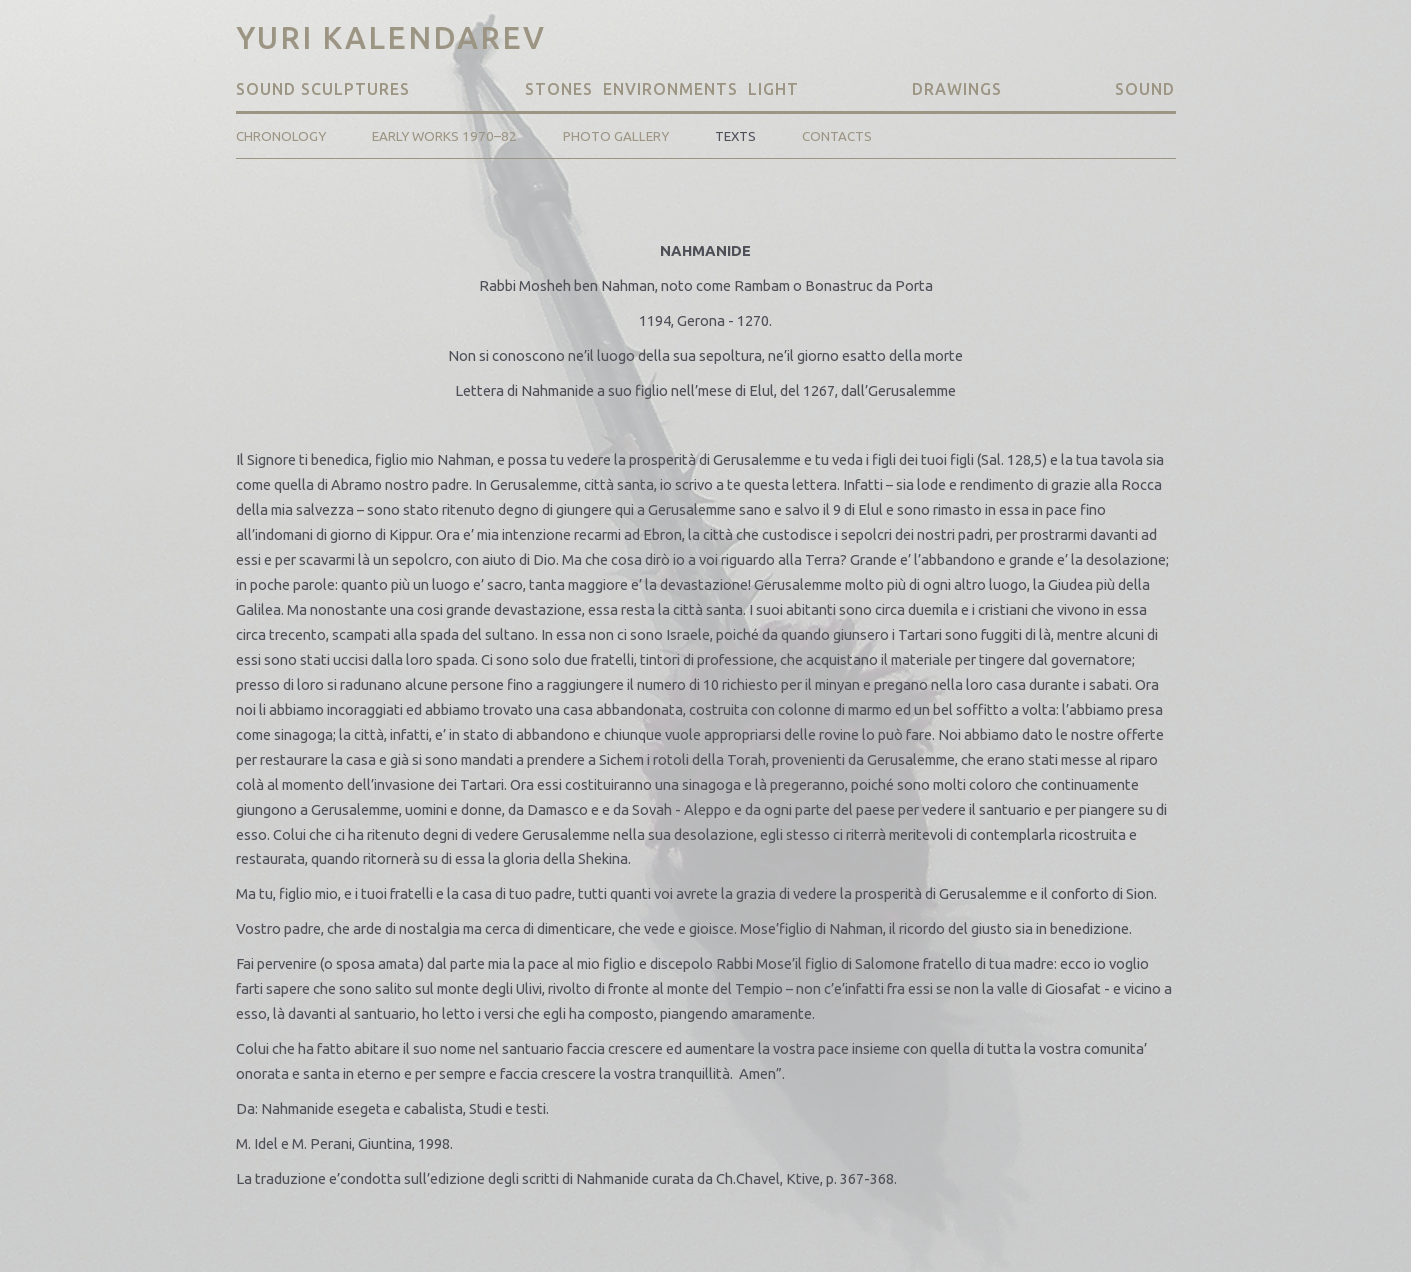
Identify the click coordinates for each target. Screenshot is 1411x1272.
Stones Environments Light (662, 89)
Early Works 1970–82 (444, 136)
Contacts (837, 136)
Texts (735, 136)
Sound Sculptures (325, 89)
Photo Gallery (616, 136)
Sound (1145, 89)
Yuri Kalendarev (391, 37)
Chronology (281, 136)
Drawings (957, 89)
